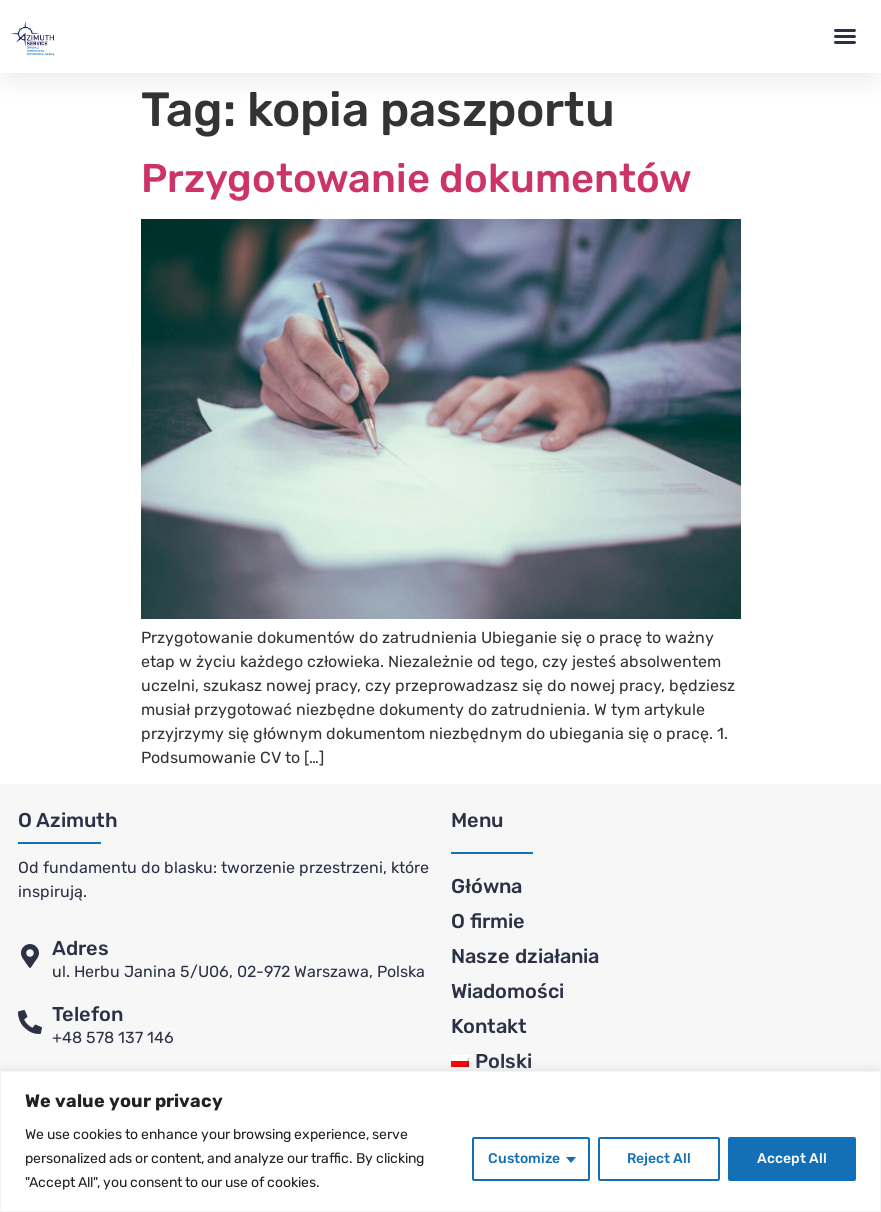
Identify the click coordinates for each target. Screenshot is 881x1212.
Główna (486, 886)
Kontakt (489, 1026)
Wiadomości (507, 991)
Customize (524, 1158)
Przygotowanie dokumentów (416, 178)
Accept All (792, 1158)
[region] (440, 1141)
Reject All (659, 1158)
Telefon (87, 1014)
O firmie (488, 921)
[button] (845, 36)
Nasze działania (525, 956)
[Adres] (30, 956)
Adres (80, 948)
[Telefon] (30, 1022)
